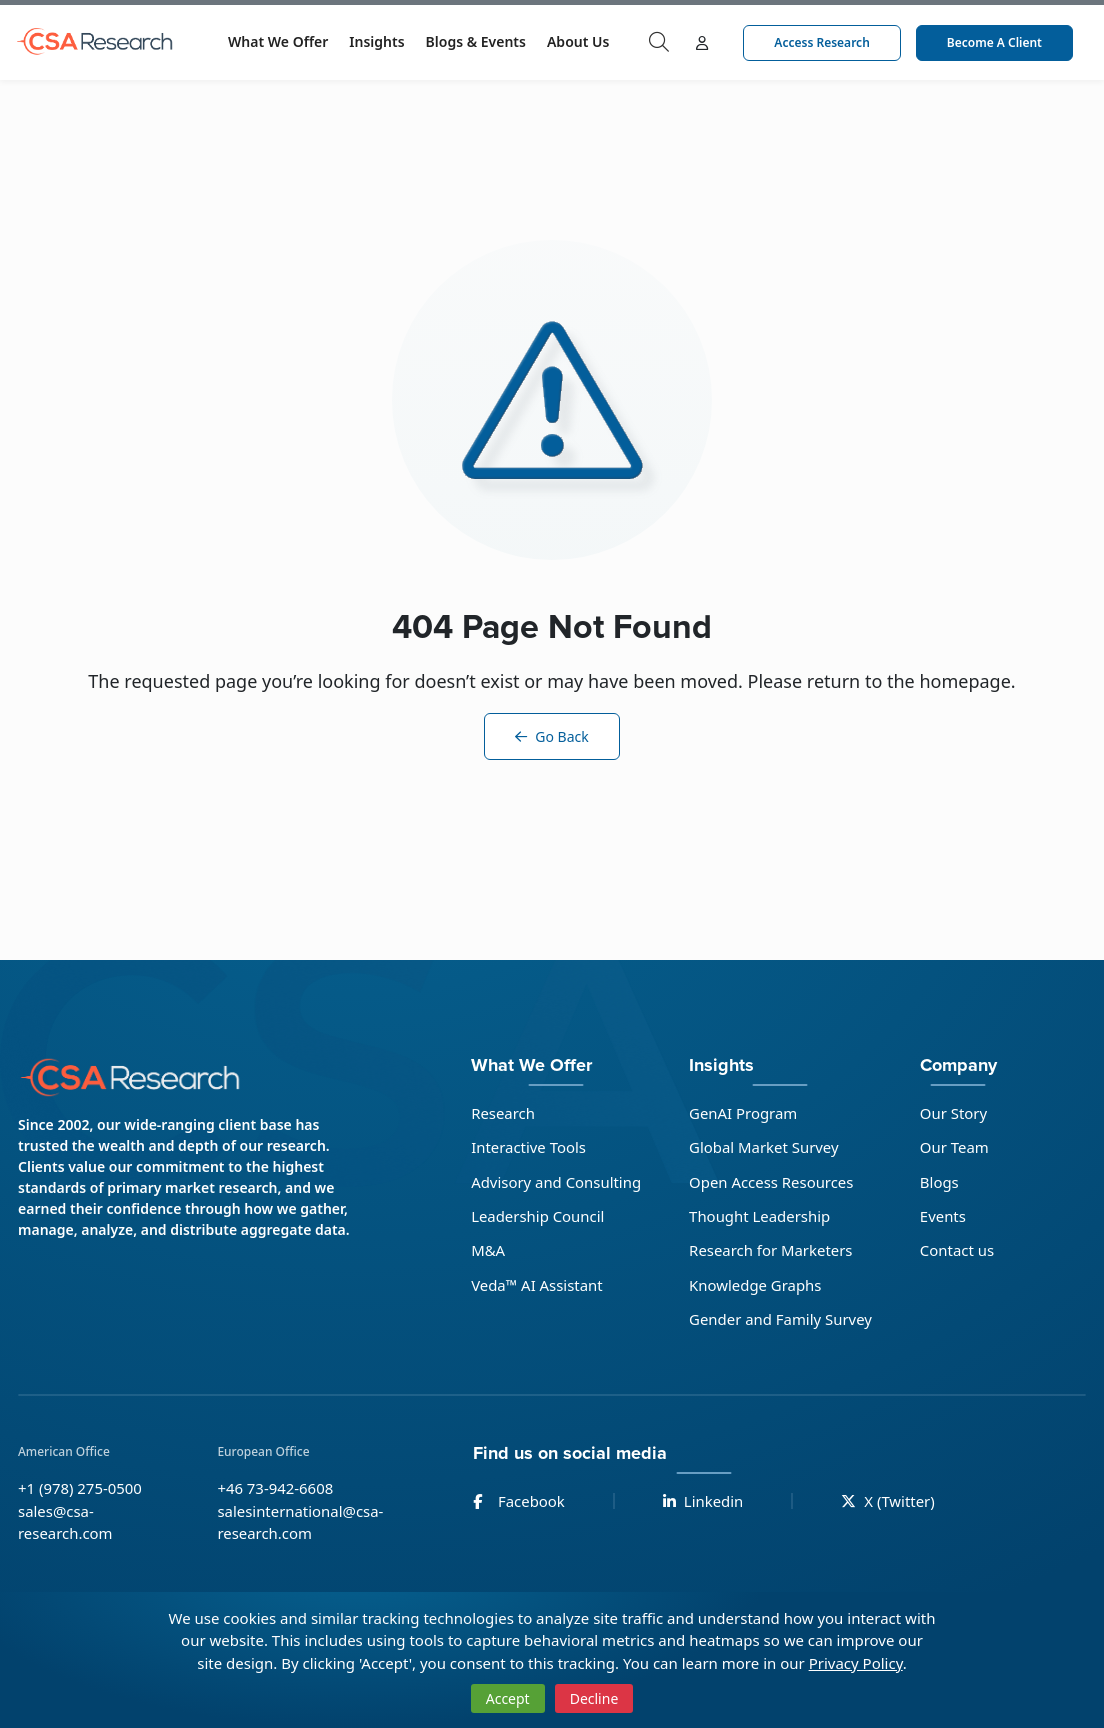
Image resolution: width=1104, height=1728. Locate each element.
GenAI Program (743, 1113)
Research (502, 1113)
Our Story (955, 1113)
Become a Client (994, 42)
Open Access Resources (771, 1182)
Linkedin (703, 1502)
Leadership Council (537, 1216)
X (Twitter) (889, 1502)
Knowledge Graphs (755, 1285)
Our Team (955, 1147)
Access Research (821, 42)
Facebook (519, 1502)
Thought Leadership (760, 1216)
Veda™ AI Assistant (536, 1285)
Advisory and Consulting (555, 1182)
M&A (487, 1251)
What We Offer (278, 41)
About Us (578, 41)
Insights (376, 41)
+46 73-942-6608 (275, 1489)
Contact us (958, 1251)
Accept (508, 1698)
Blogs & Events (476, 41)
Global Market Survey (764, 1147)
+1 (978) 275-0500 (80, 1489)
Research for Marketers (771, 1251)
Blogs (940, 1182)
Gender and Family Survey (781, 1320)
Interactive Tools (528, 1147)
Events (944, 1216)
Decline (594, 1698)
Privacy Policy (856, 1663)
